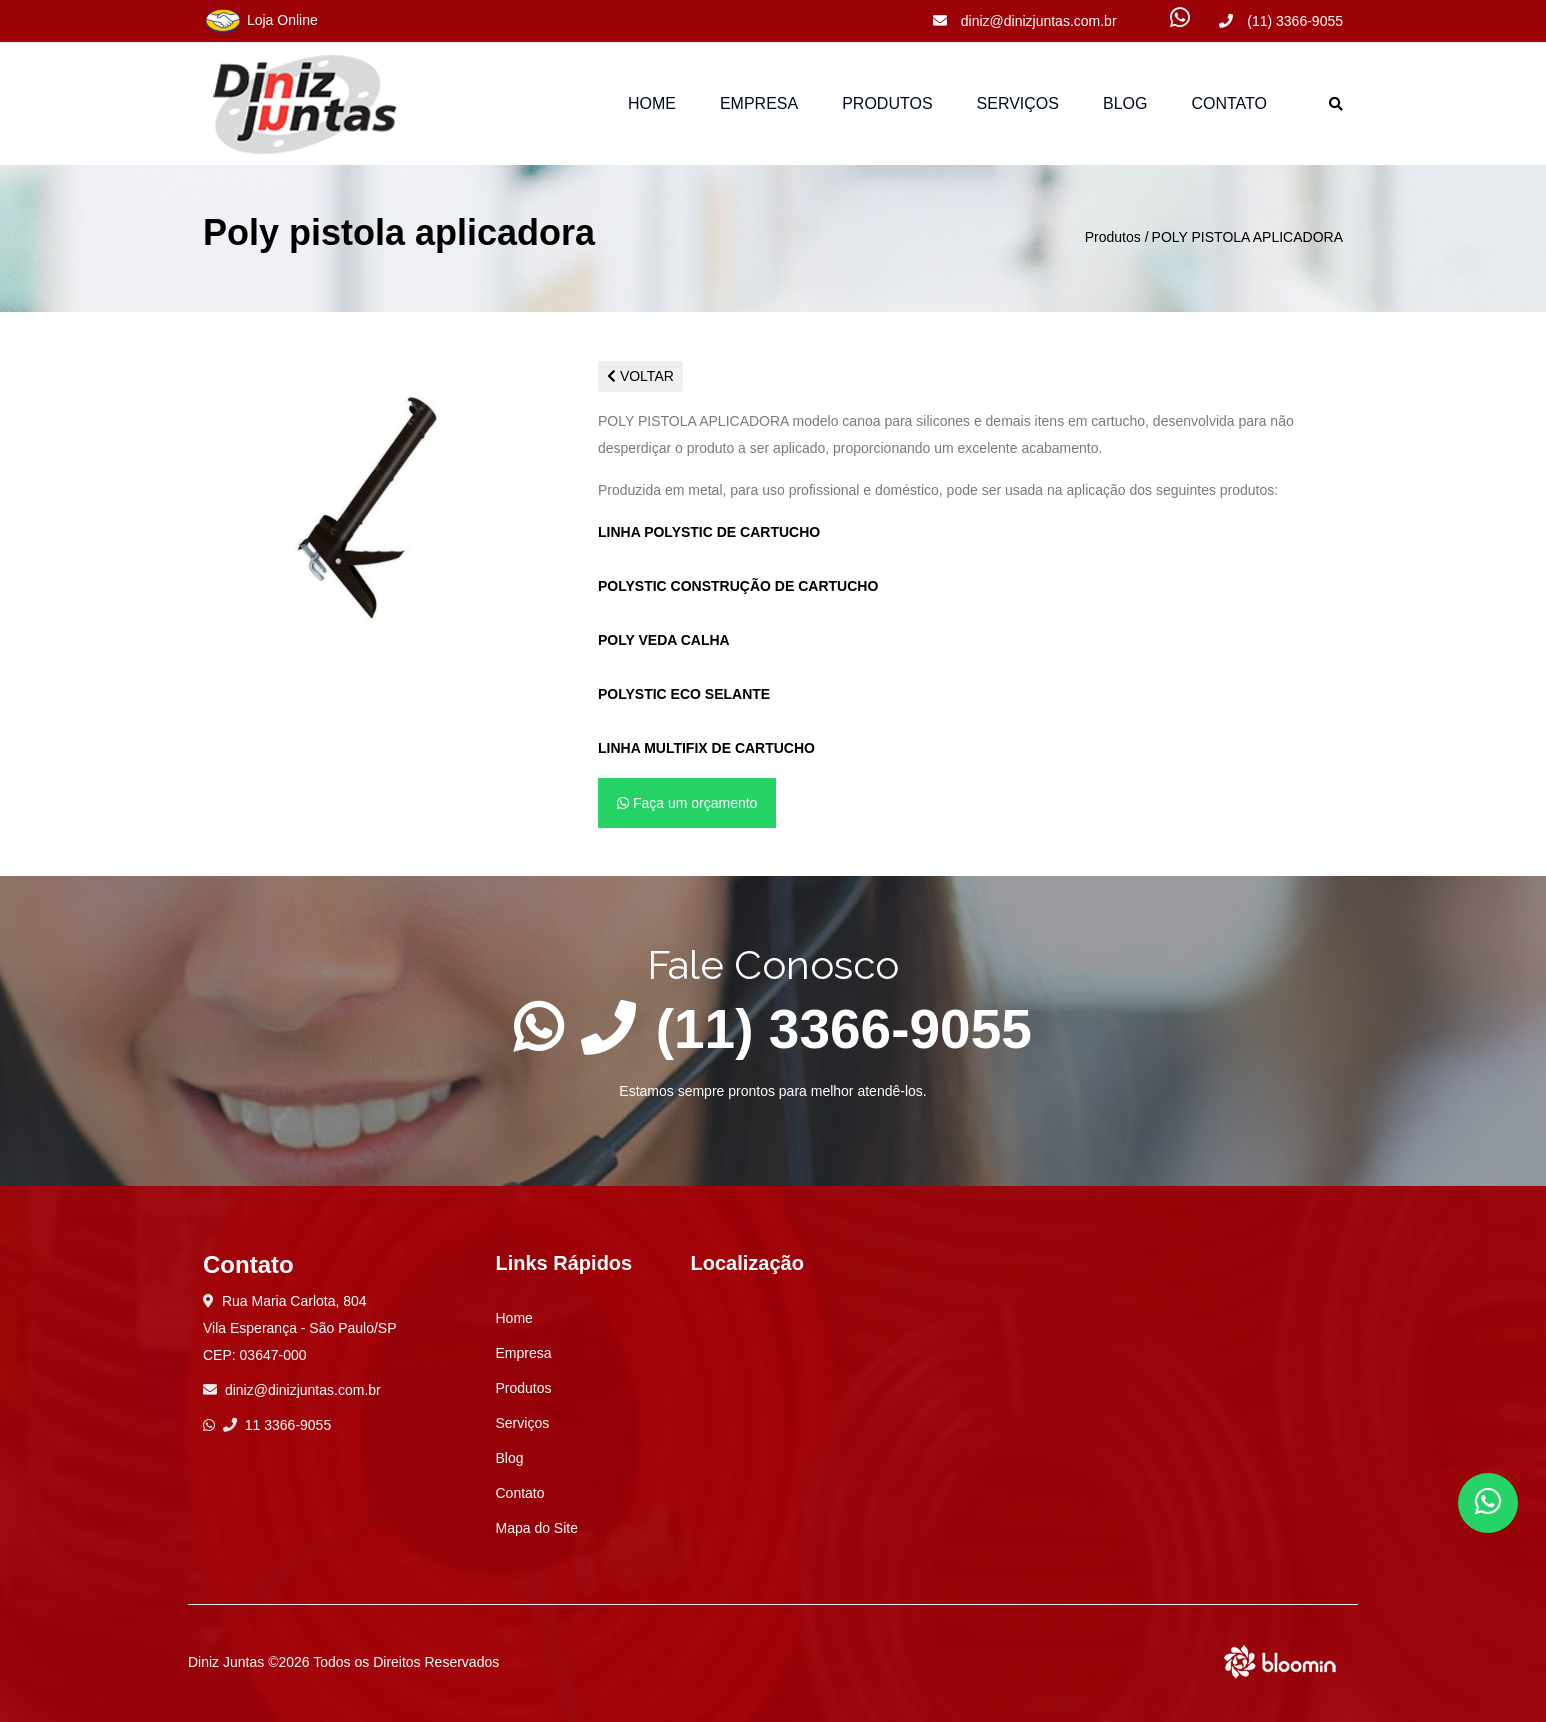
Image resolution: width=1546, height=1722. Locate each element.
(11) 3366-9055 (1281, 21)
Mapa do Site (537, 1528)
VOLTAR (640, 376)
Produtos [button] (887, 103)
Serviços (1018, 103)
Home (652, 103)
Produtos (1113, 237)
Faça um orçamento (687, 803)
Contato (1229, 103)
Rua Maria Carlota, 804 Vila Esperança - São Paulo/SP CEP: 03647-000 (300, 1328)
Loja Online (260, 21)
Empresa (759, 103)
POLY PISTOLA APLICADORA (1247, 237)
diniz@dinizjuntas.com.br (1025, 21)
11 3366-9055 (277, 1425)
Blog (1125, 103)
